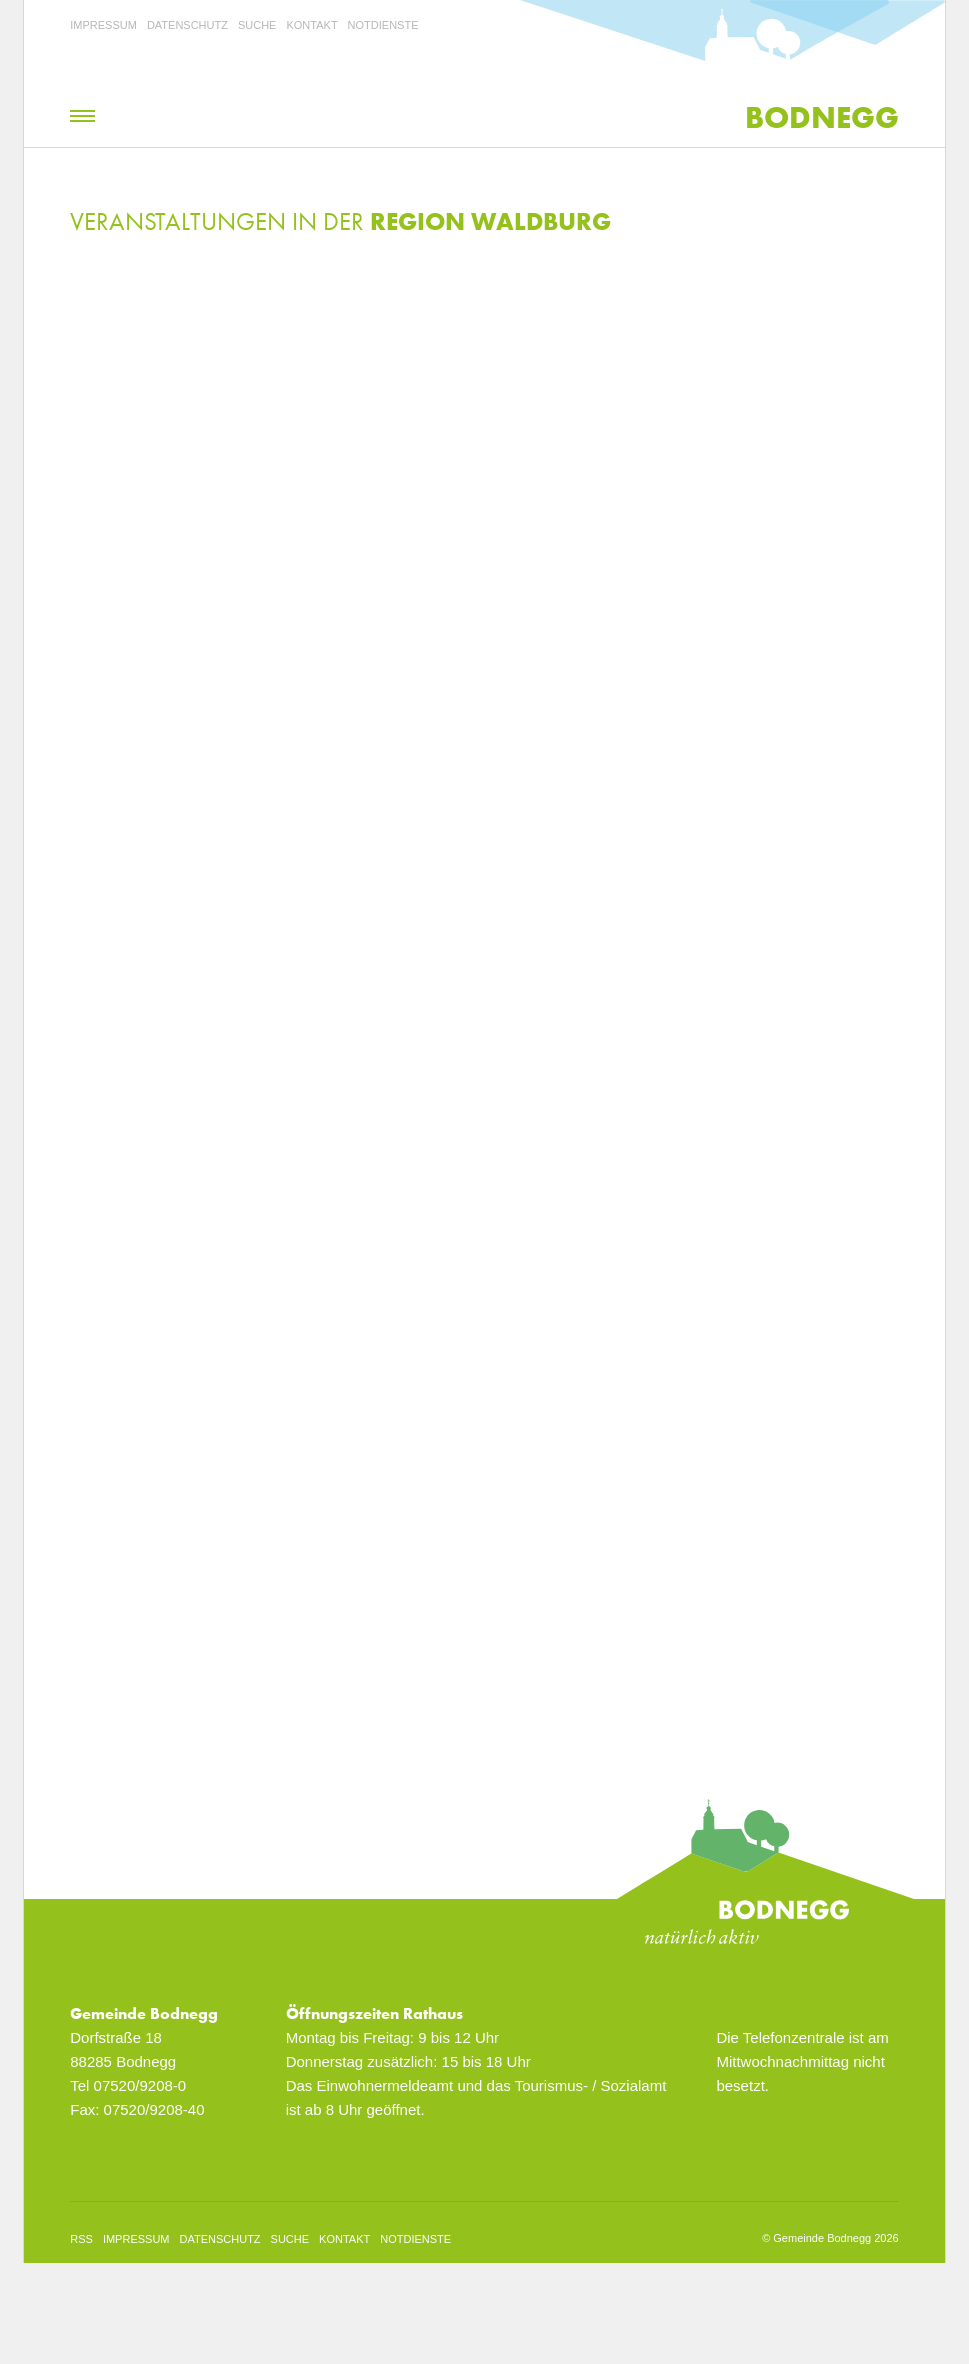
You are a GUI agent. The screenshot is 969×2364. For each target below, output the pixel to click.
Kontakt (311, 25)
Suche (257, 25)
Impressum (103, 25)
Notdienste (383, 25)
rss (81, 2239)
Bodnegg (822, 117)
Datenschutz (187, 25)
